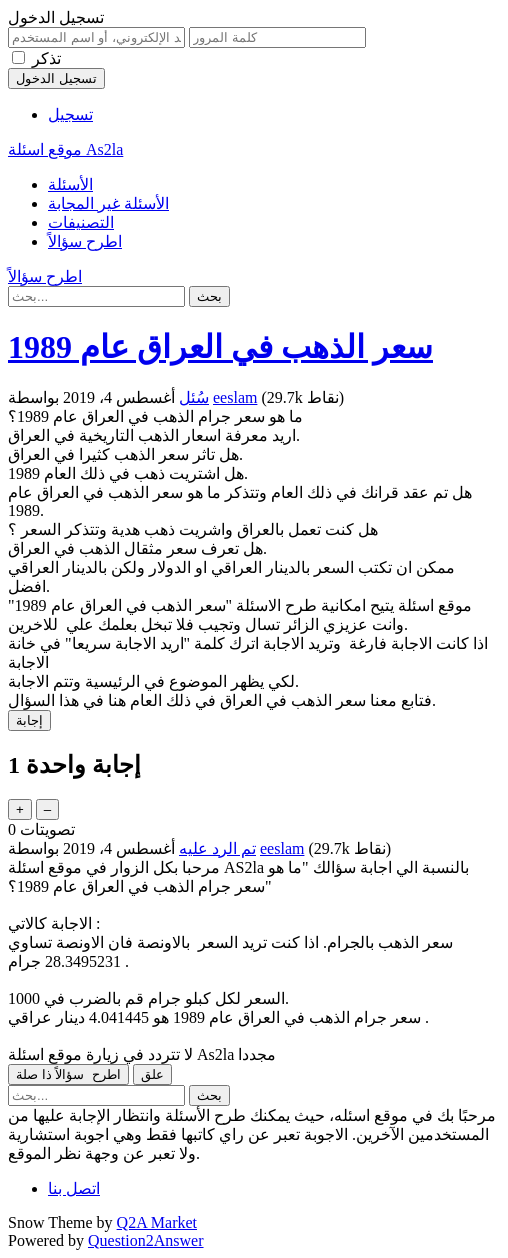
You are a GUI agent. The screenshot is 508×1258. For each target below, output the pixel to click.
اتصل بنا (74, 1188)
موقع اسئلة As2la (65, 149)
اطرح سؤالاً (85, 241)
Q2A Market (157, 1222)
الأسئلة (70, 184)
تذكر (46, 58)
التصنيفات (81, 222)
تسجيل (70, 114)
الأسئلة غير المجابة (108, 203)
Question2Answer (146, 1240)
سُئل (194, 397)
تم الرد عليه (217, 848)
